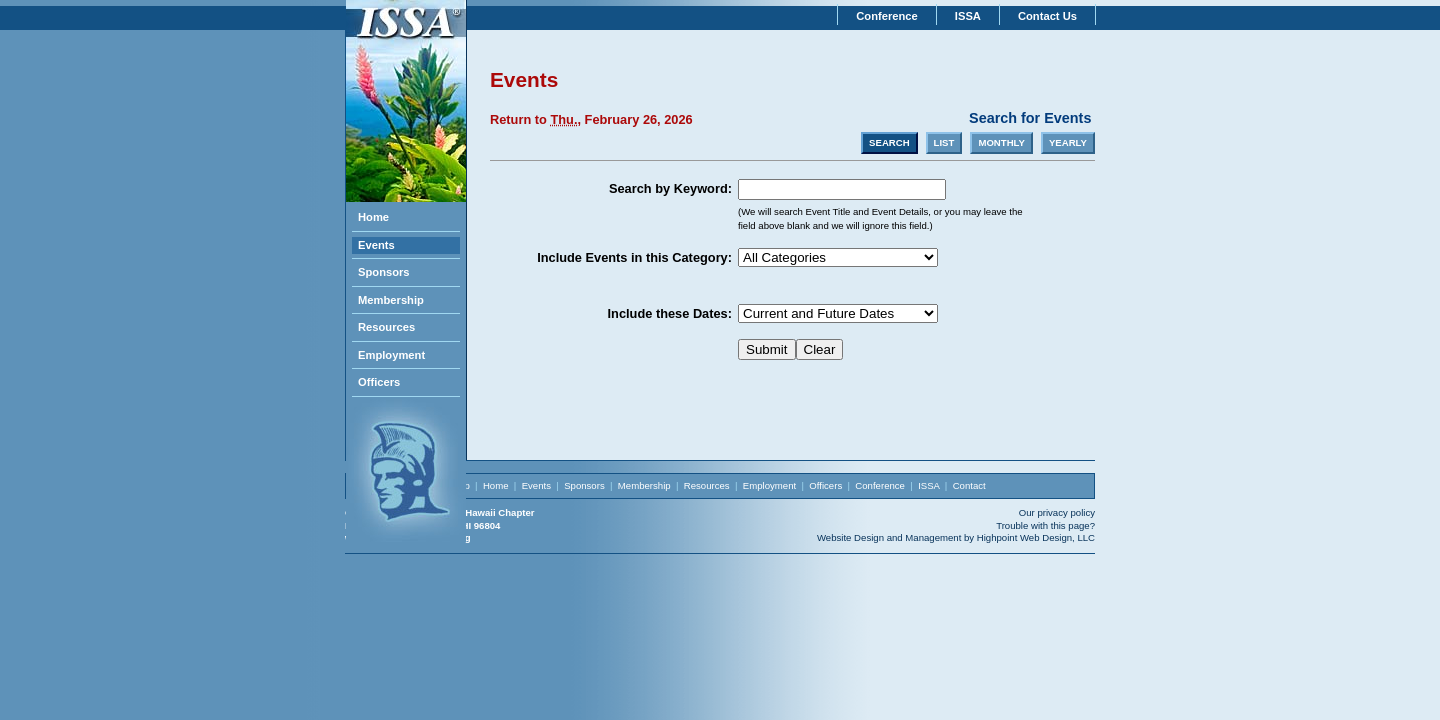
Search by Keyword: (670, 188)
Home (373, 217)
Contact (969, 485)
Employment (391, 355)
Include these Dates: (670, 313)
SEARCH (889, 142)
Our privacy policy (1057, 512)
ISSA (968, 16)
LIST (944, 142)
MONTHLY (1001, 142)
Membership (391, 300)
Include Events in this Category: (634, 257)
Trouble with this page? (1045, 525)
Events (376, 245)
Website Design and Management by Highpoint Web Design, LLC (956, 537)
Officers (379, 382)
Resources (386, 327)
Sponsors (384, 272)
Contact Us (1047, 16)
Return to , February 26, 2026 (591, 119)
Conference (887, 16)
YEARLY (1068, 142)
